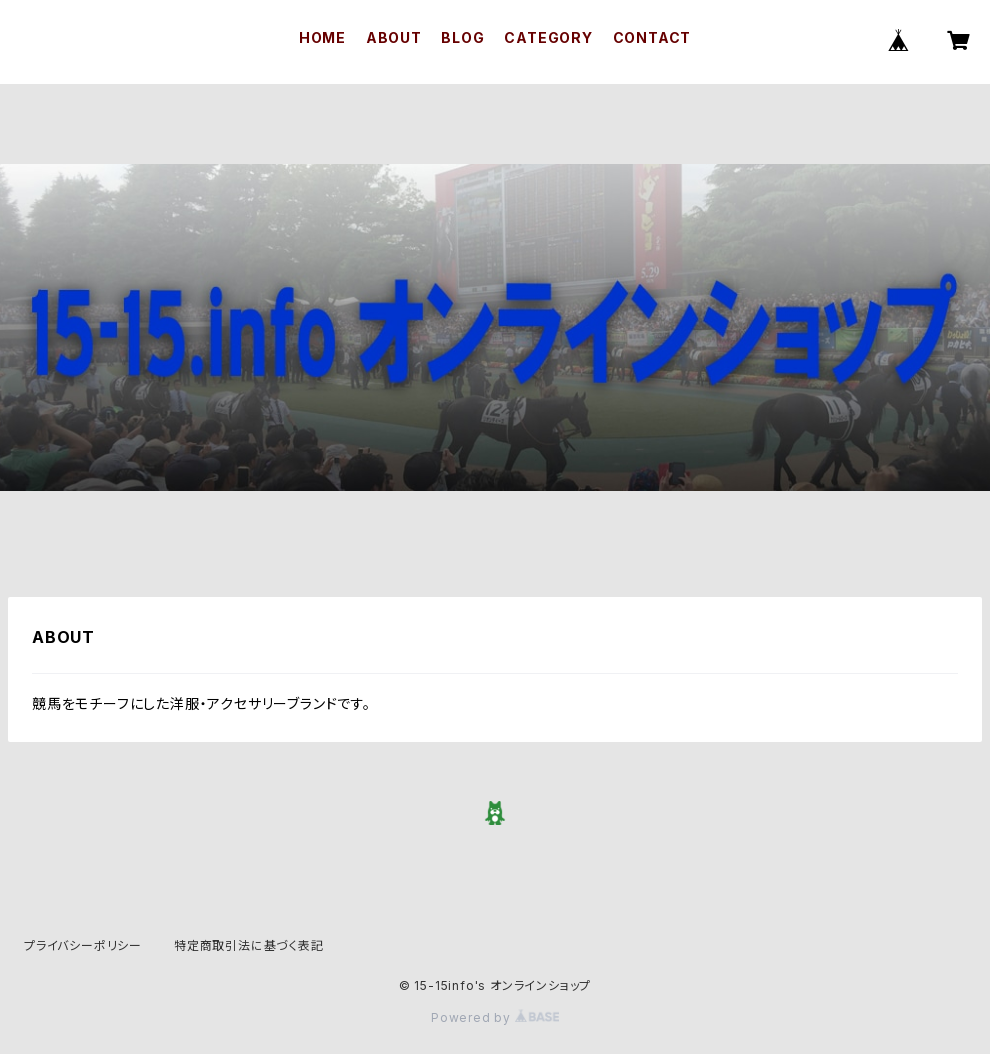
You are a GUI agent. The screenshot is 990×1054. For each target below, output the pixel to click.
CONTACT (652, 37)
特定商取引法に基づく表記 (249, 945)
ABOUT (394, 37)
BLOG (462, 37)
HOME (322, 37)
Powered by (495, 1017)
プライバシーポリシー (83, 945)
